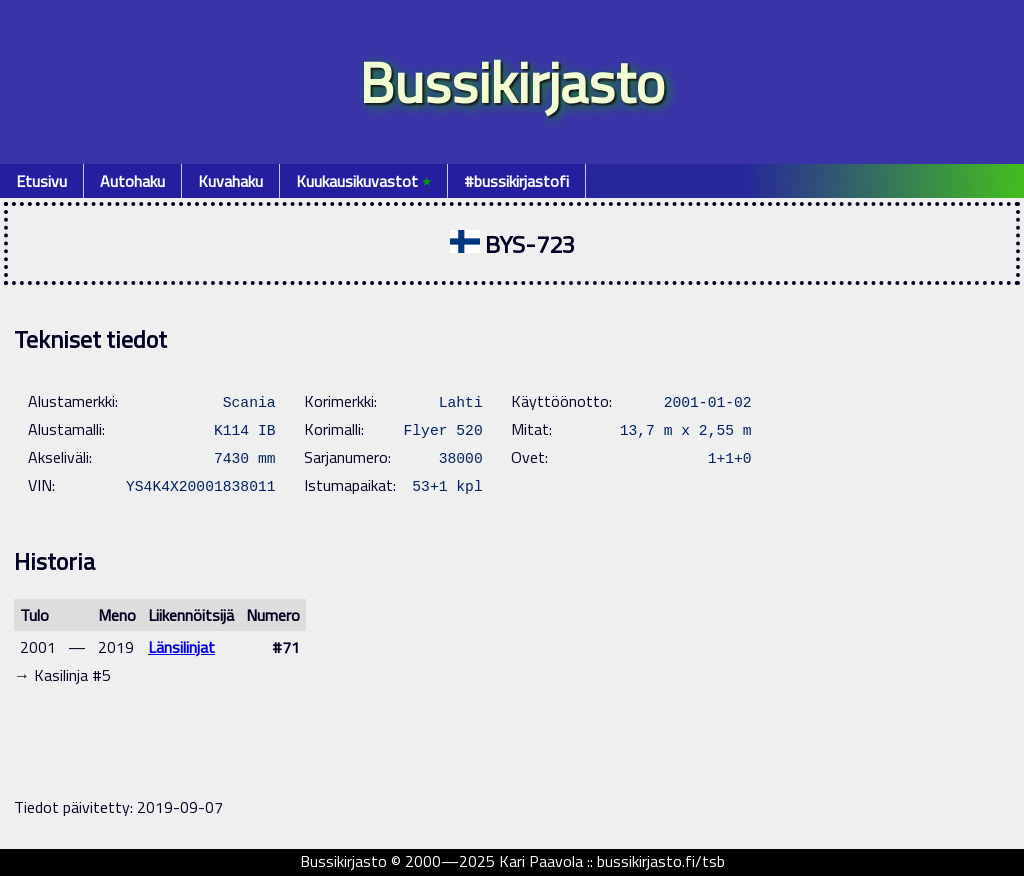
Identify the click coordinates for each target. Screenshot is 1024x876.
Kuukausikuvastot (363, 181)
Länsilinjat (181, 647)
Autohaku (132, 181)
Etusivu (41, 181)
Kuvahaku (230, 181)
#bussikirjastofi (516, 181)
